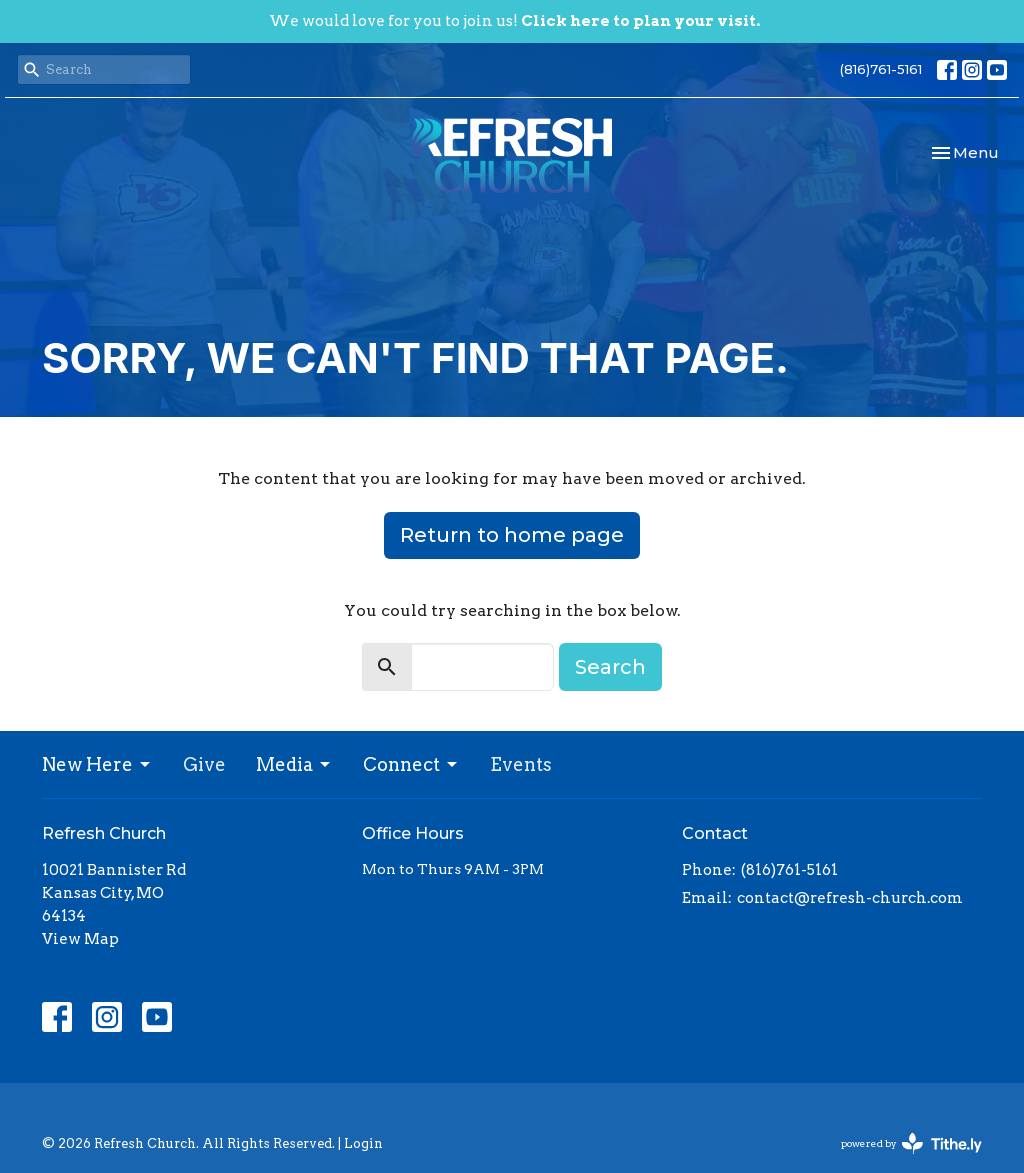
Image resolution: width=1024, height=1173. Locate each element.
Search (610, 667)
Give (204, 764)
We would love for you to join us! (514, 21)
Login (363, 1143)
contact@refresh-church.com (850, 898)
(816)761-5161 (881, 69)
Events (521, 764)
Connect (411, 764)
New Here (97, 764)
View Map (80, 939)
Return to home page (512, 535)
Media (294, 764)
